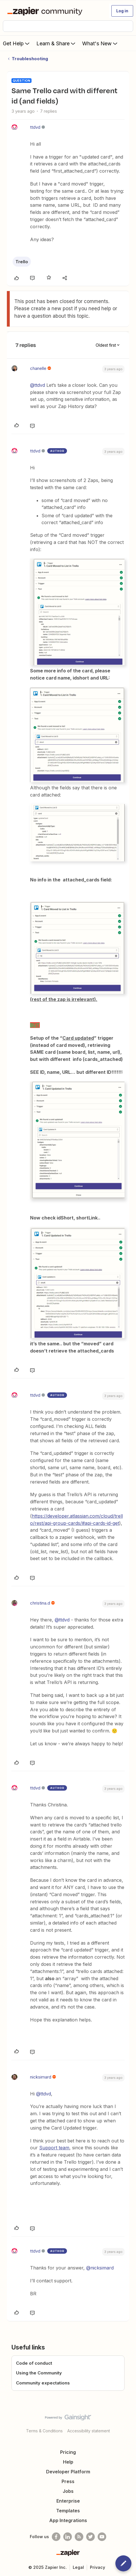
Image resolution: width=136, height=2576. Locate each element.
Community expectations (43, 2383)
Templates (68, 2510)
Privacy (97, 2567)
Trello (21, 261)
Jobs (68, 2491)
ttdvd (35, 127)
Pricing (68, 2452)
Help (68, 2462)
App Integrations (68, 2520)
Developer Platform (68, 2471)
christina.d (40, 1603)
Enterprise (68, 2501)
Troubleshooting (30, 58)
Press (68, 2481)
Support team (54, 2147)
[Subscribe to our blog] (79, 2536)
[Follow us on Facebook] (56, 2536)
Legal (78, 2567)
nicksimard (40, 2077)
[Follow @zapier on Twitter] (90, 2536)
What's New (100, 43)
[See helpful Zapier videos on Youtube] (102, 2536)
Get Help (17, 43)
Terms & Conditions (44, 2430)
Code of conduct (34, 2363)
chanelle (38, 368)
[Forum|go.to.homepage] (45, 10)
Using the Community (39, 2373)
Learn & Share (56, 43)
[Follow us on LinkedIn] (67, 2536)
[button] (122, 11)
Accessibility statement (88, 2430)
